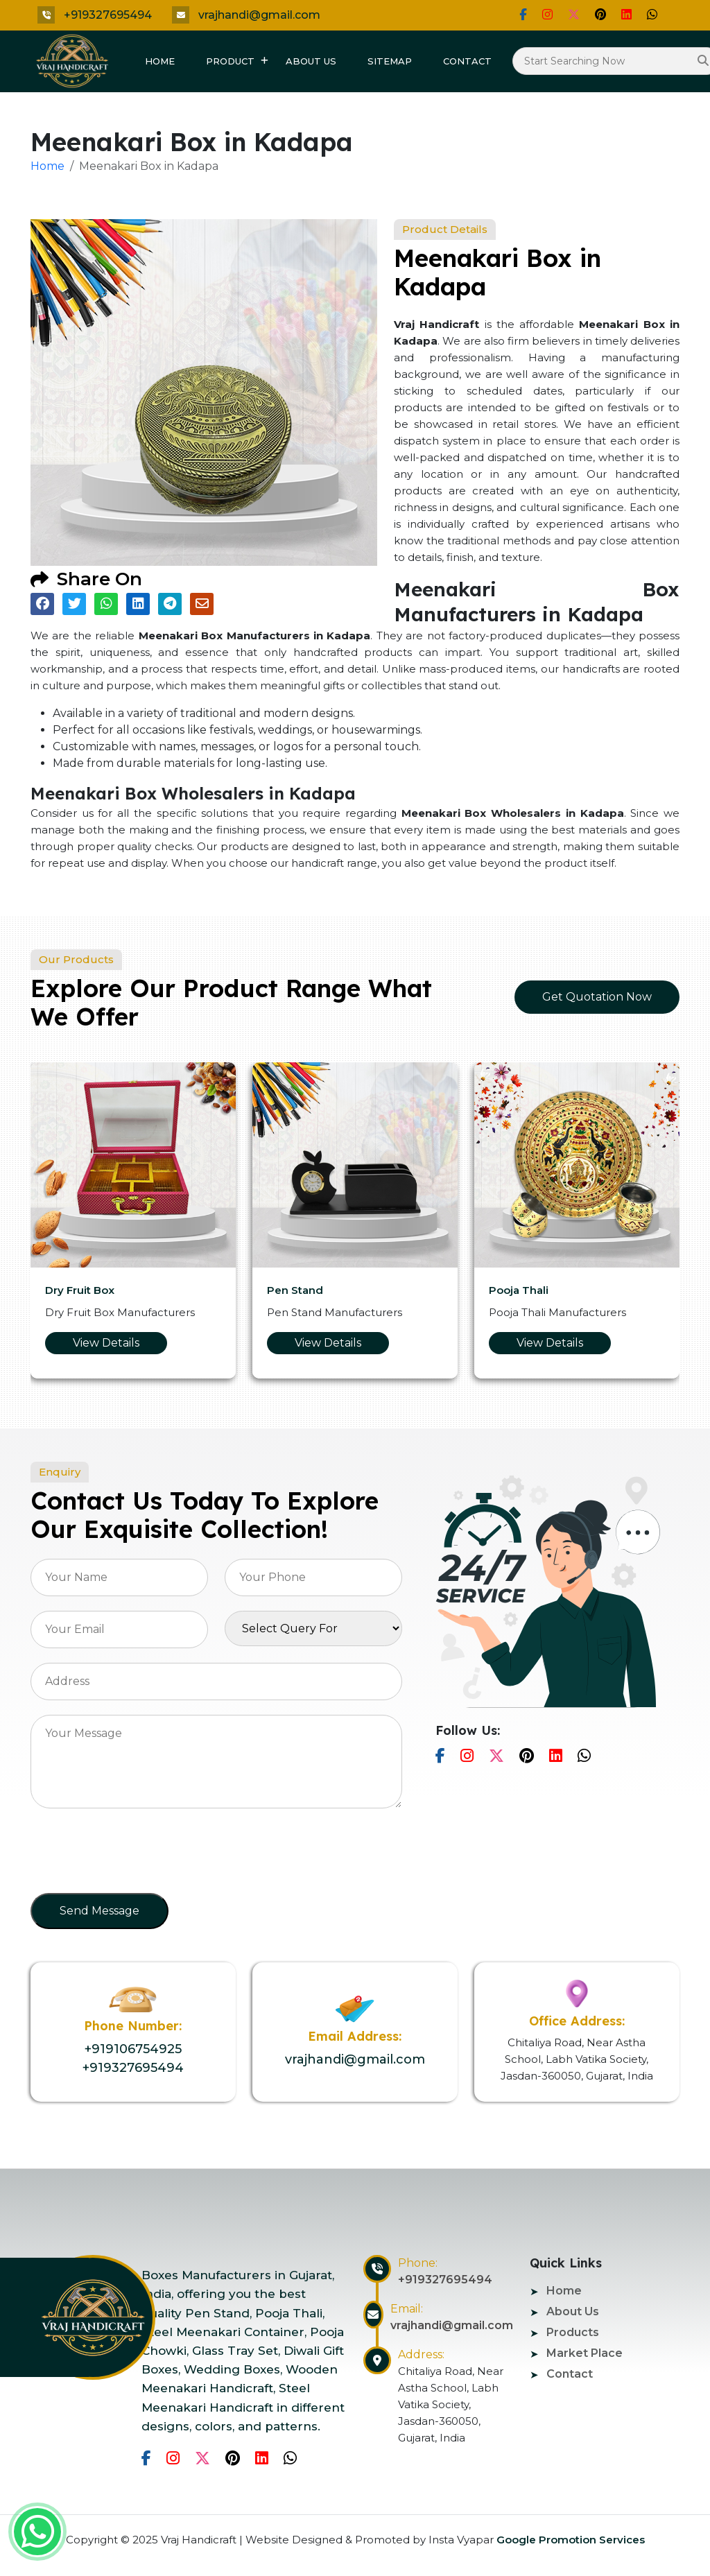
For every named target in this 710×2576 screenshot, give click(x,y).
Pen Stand (295, 1290)
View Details (106, 1342)
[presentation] (136, 1855)
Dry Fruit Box (79, 1290)
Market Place (584, 2353)
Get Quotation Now (597, 996)
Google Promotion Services (569, 2539)
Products (572, 2332)
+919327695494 (108, 14)
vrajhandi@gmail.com (259, 14)
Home (160, 61)
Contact (467, 61)
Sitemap (389, 61)
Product (230, 61)
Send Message (99, 1910)
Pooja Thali (518, 1290)
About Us (311, 61)
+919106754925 (133, 2049)
